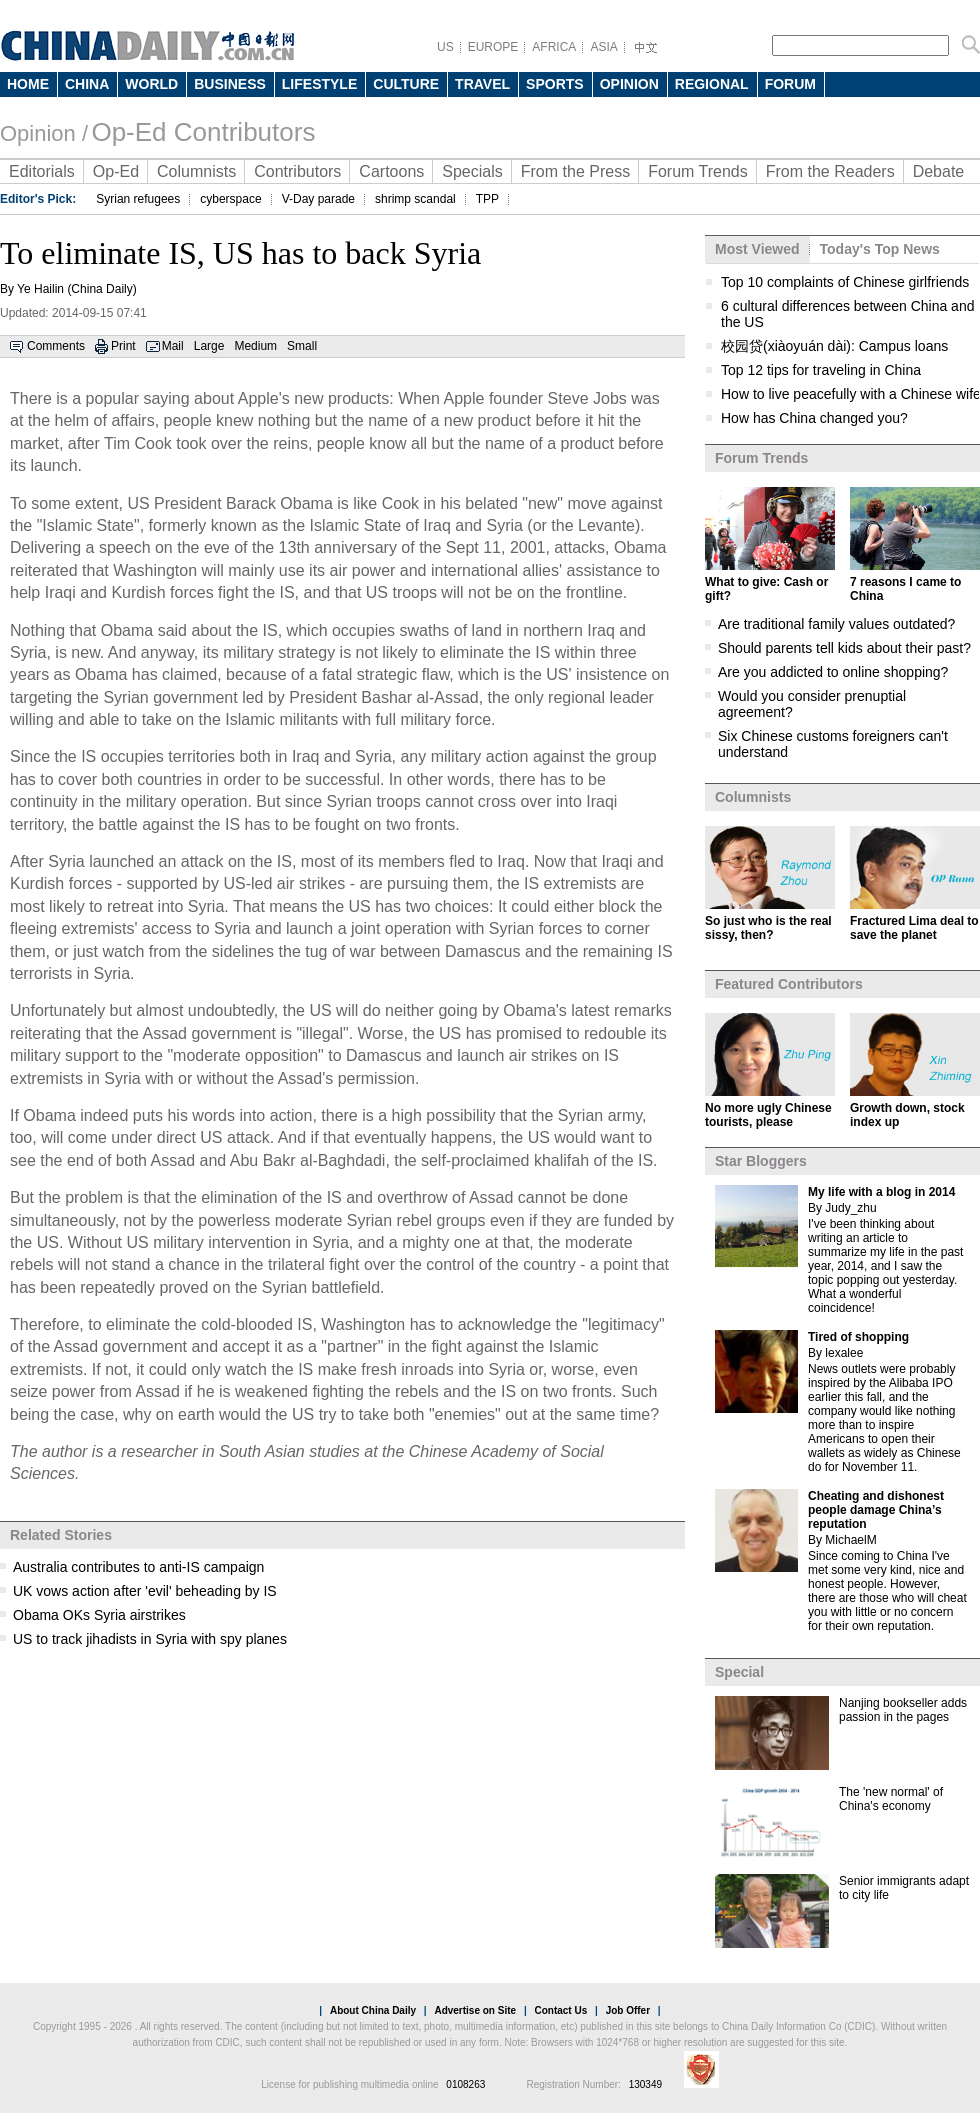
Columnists (196, 171)
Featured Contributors (789, 984)
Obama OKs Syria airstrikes (99, 1615)
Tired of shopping (858, 1337)
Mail (173, 346)
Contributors (297, 171)
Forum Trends (698, 171)
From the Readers (830, 171)
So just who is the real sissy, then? (768, 928)
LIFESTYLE (319, 84)
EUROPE (493, 47)
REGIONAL (712, 84)
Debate (939, 171)
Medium (255, 346)
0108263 (465, 2084)
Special (739, 1672)
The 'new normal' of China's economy (891, 1799)
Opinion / (44, 133)
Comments (56, 346)
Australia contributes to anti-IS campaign (138, 1567)
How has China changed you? (814, 418)
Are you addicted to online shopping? (833, 672)
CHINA (87, 84)
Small (302, 346)
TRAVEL (482, 84)
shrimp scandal (415, 199)
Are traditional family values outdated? (836, 624)
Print (123, 346)
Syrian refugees (138, 199)
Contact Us (560, 2010)
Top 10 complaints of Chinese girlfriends (845, 282)
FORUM (790, 84)
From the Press (575, 171)
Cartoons (391, 171)
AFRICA (554, 47)
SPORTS (555, 84)
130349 (645, 2084)
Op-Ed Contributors (203, 132)
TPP (487, 199)
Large (209, 346)
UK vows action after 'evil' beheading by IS (145, 1591)
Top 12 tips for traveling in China (821, 370)
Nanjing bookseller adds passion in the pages (903, 1710)
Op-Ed (116, 171)
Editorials (42, 171)
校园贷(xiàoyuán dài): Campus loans (834, 346)
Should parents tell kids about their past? (844, 648)
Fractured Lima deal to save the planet (914, 928)
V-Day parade (318, 199)
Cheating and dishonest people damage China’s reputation (876, 1510)
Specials (472, 171)
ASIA (603, 47)
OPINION (629, 84)
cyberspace (230, 199)
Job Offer (628, 2010)
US (445, 47)
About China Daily (373, 2010)
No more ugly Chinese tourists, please (768, 1115)
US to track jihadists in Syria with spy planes (150, 1639)
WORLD (151, 84)
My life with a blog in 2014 (881, 1192)
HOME (28, 84)
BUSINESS (230, 84)
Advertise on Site (475, 2010)
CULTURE (406, 84)
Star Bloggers (761, 1161)
